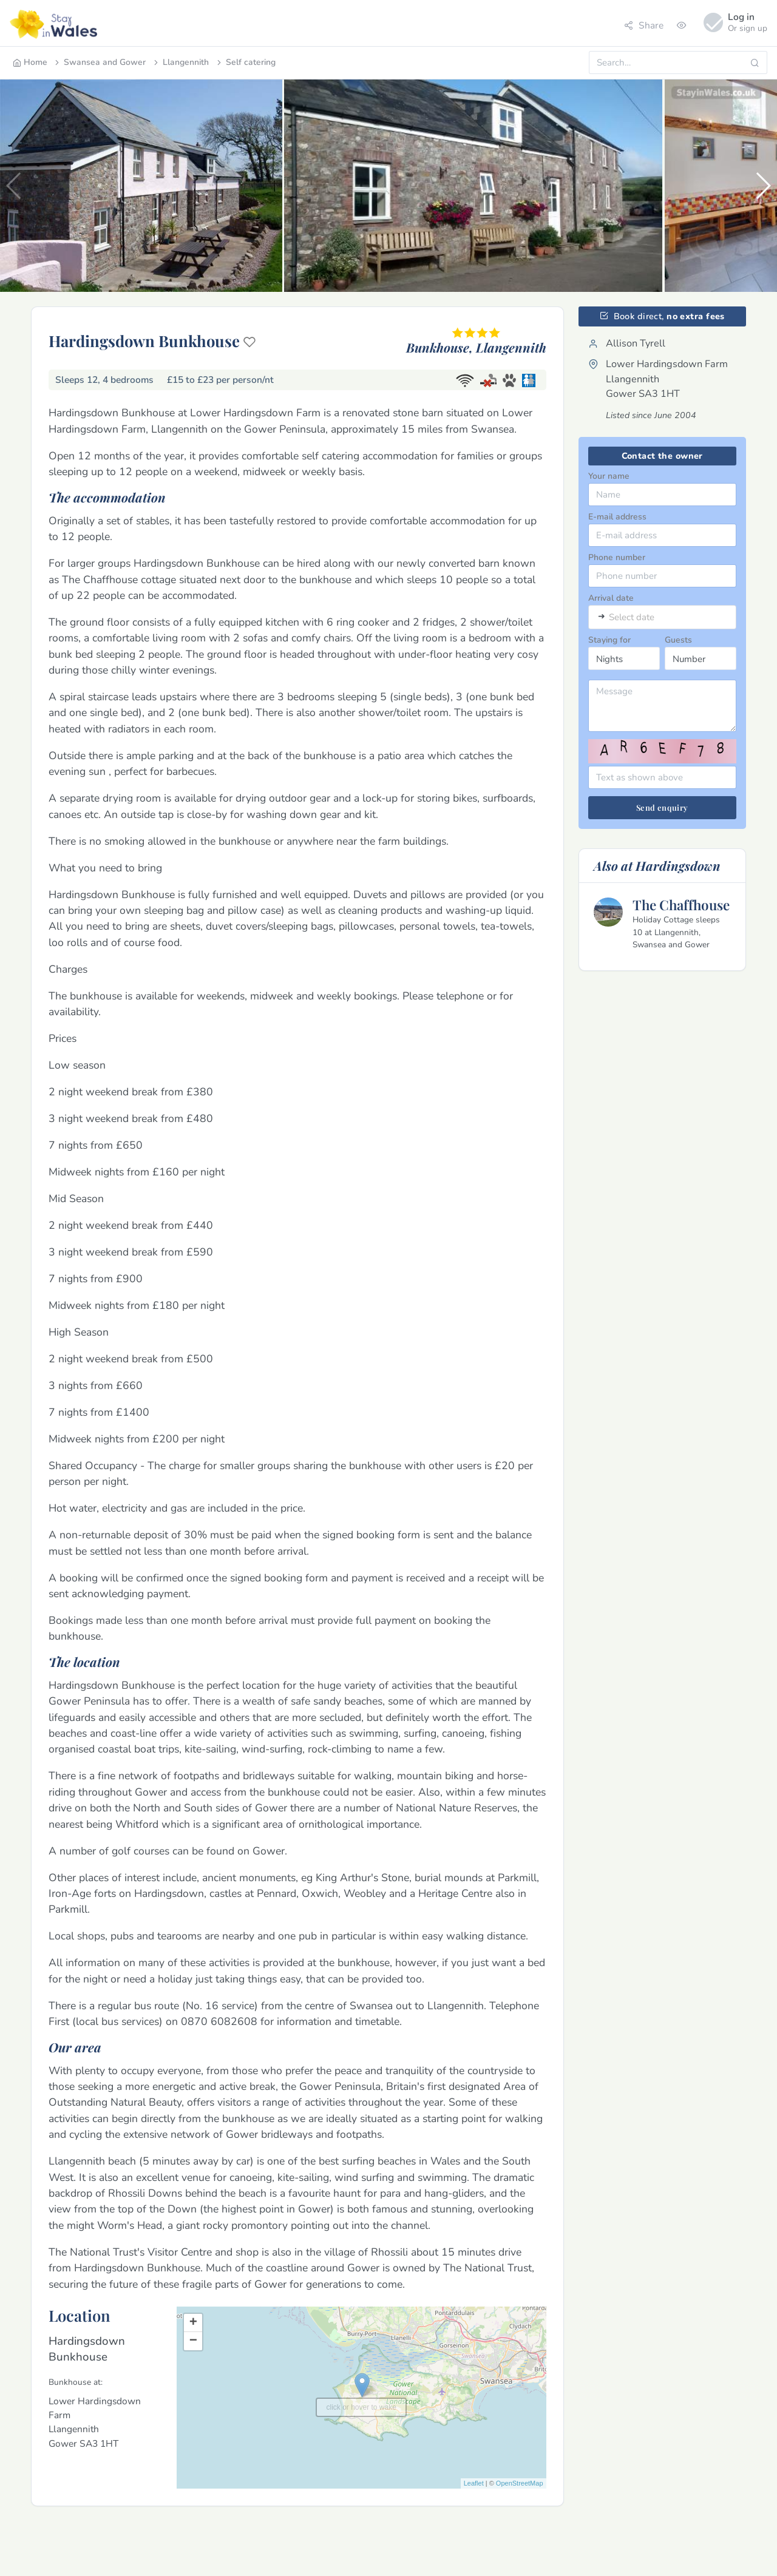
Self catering (245, 62)
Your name (608, 476)
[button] (763, 185)
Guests (678, 640)
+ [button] (193, 2323)
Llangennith (180, 62)
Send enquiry (662, 807)
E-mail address (617, 516)
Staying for (609, 640)
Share (643, 25)
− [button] (193, 2341)
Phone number (616, 557)
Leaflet (474, 2483)
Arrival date (611, 598)
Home (30, 62)
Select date (631, 617)
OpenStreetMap (519, 2483)
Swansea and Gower (99, 62)
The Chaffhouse (681, 905)
